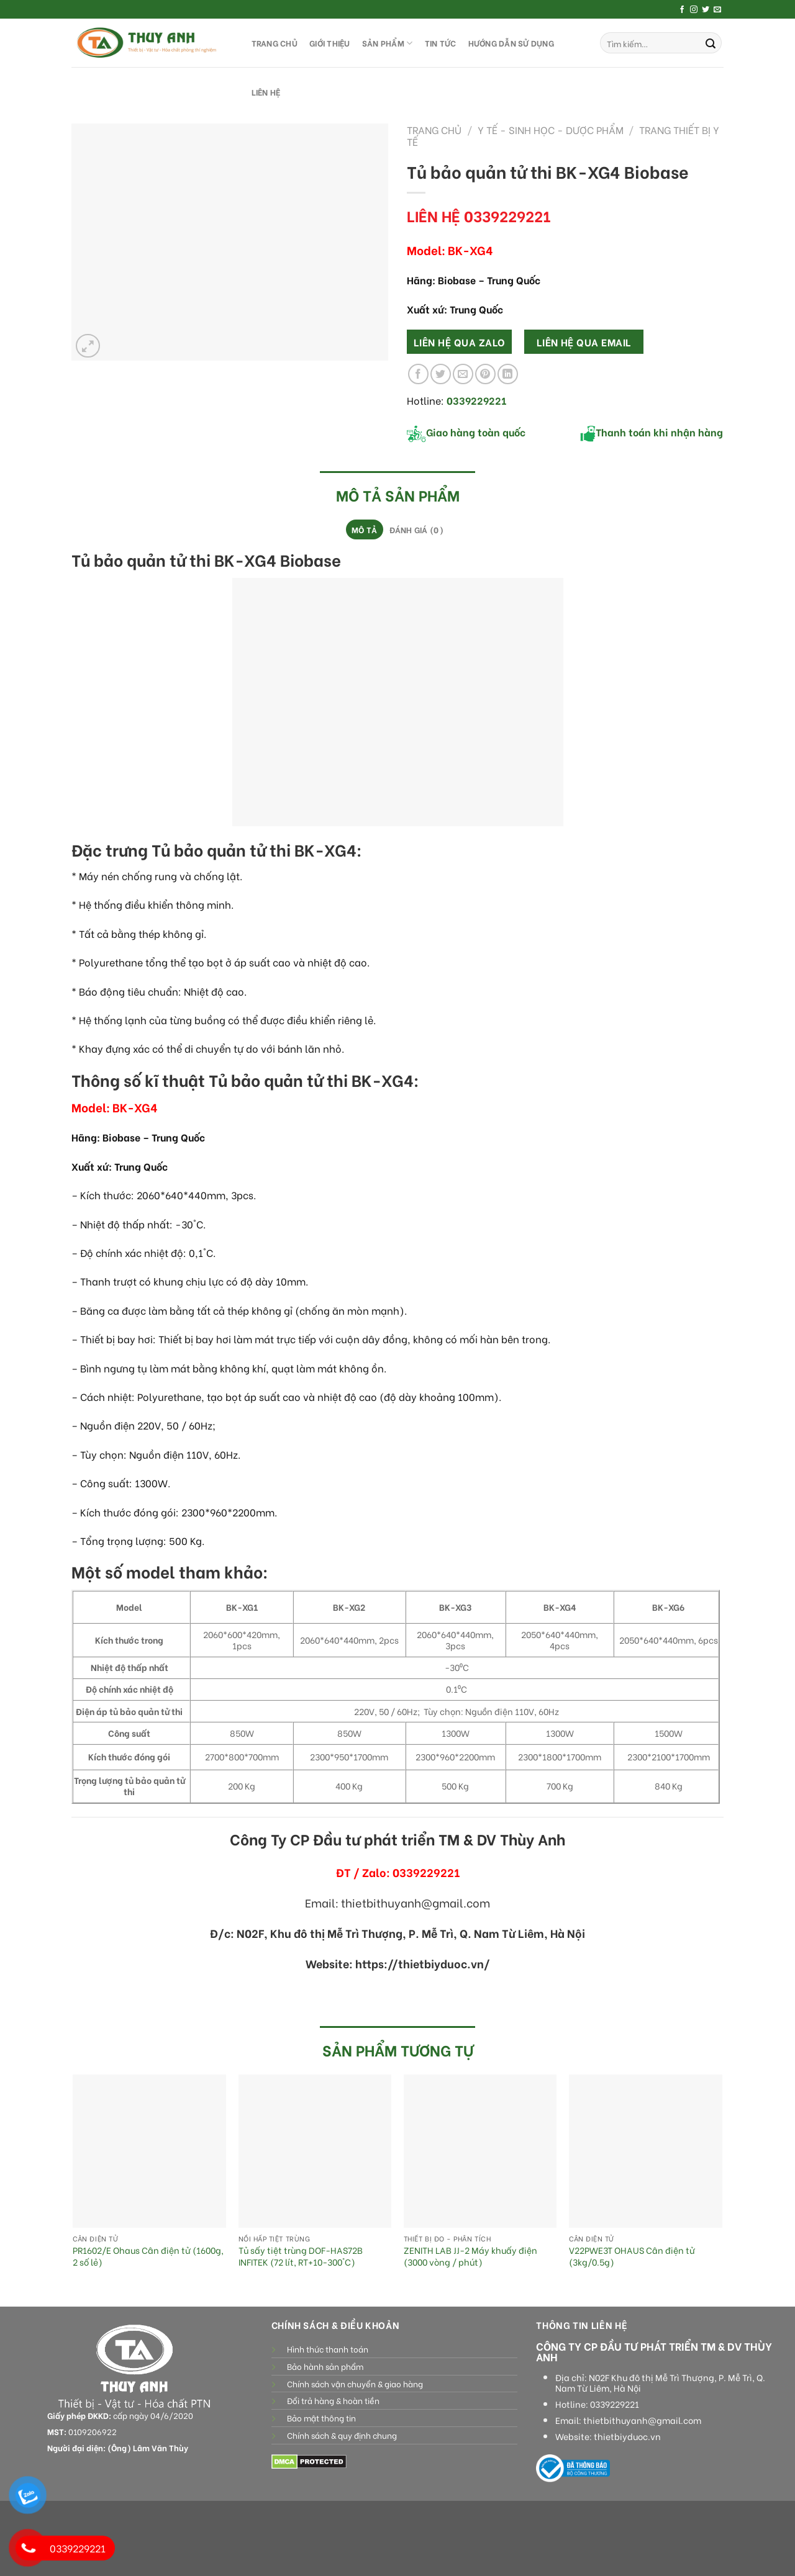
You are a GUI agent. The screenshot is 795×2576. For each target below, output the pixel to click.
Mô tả (364, 529)
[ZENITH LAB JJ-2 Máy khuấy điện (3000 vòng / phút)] (480, 2151)
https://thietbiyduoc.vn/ (422, 1963)
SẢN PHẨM (387, 43)
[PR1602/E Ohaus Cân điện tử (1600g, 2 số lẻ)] (149, 2151)
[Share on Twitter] (440, 374)
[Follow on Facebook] (682, 10)
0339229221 (614, 2404)
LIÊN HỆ (266, 91)
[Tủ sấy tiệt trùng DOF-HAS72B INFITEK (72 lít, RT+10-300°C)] (315, 2151)
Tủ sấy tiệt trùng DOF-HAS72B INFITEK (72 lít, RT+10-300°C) (300, 2256)
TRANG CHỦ (275, 42)
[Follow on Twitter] (705, 10)
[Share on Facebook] (418, 374)
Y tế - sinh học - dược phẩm (551, 129)
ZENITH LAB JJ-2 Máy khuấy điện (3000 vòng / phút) (470, 2256)
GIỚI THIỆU (329, 42)
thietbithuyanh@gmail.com (642, 2420)
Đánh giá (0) (416, 529)
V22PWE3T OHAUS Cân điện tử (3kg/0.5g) (632, 2256)
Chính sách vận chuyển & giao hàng (355, 2383)
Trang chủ (434, 129)
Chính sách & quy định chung (342, 2435)
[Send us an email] (717, 10)
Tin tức (441, 42)
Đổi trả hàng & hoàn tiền (333, 2400)
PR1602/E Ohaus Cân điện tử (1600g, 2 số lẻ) (148, 2256)
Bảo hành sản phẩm (325, 2366)
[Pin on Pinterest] (485, 374)
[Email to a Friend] (463, 374)
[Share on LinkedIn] (507, 374)
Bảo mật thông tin (321, 2417)
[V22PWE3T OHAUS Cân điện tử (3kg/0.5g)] (645, 2151)
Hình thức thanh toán (327, 2348)
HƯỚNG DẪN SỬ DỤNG (511, 42)
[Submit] (710, 42)
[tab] (364, 529)
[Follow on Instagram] (693, 10)
